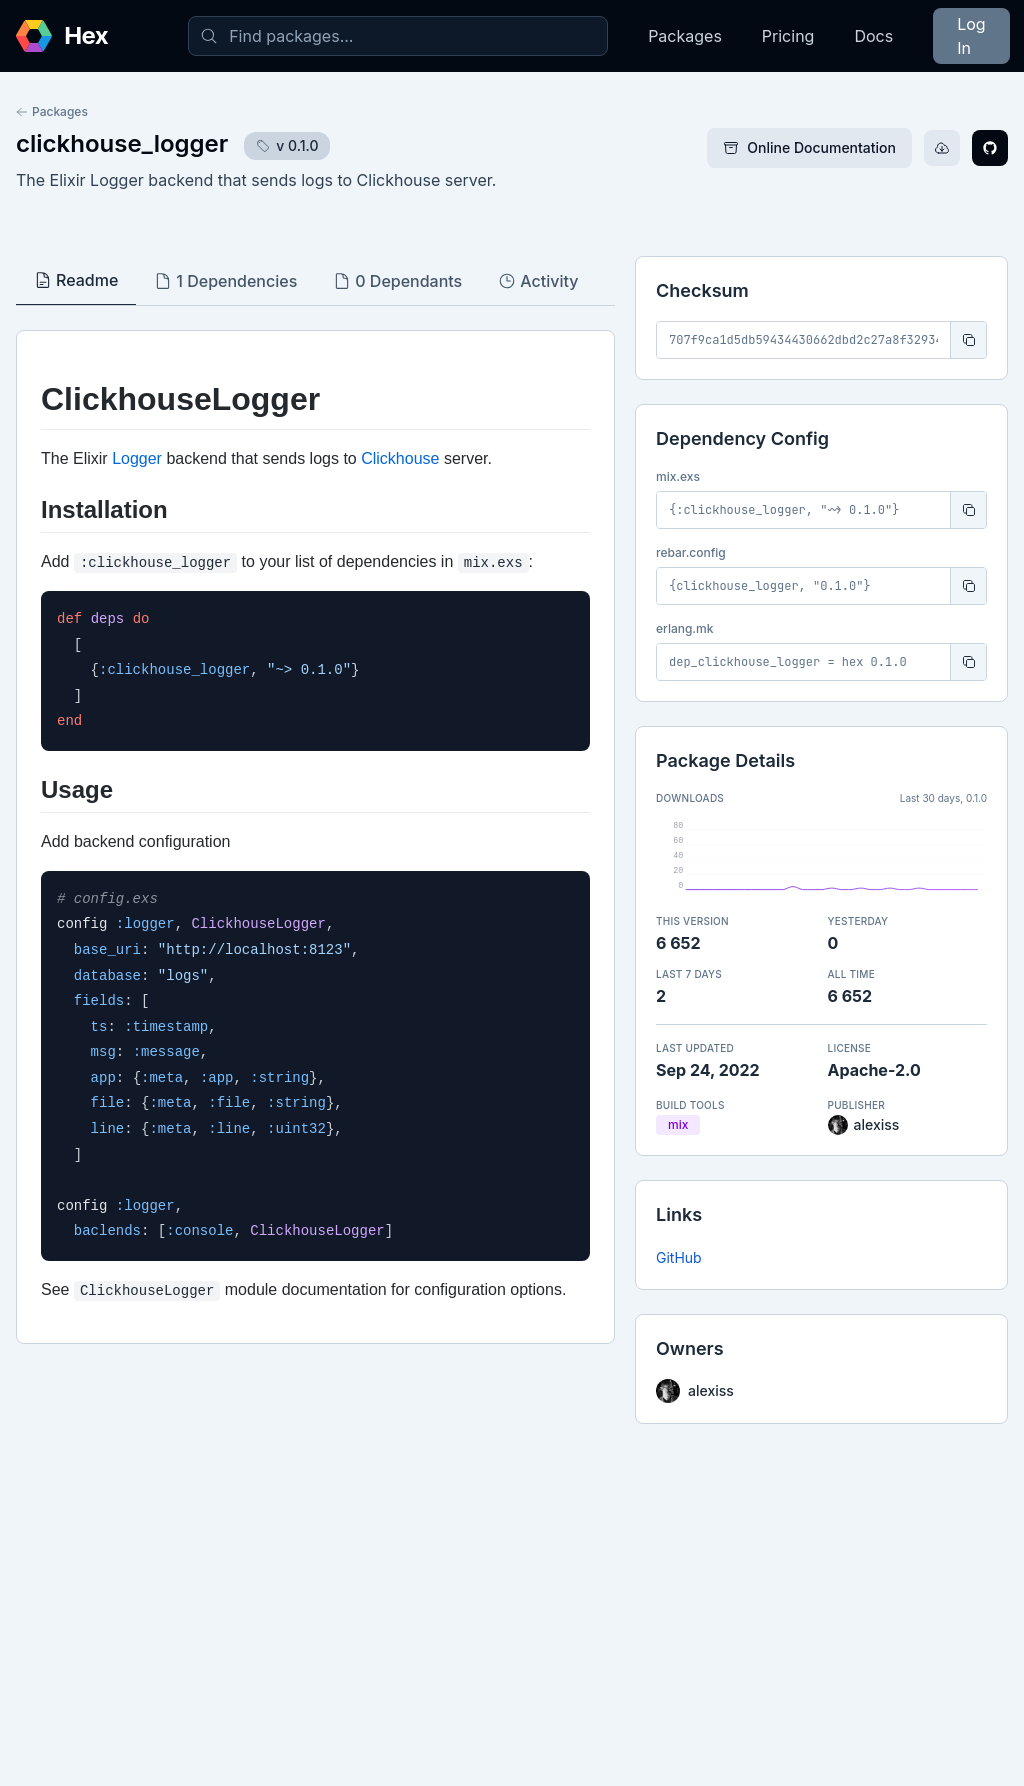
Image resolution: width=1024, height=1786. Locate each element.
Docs (873, 36)
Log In (971, 36)
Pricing (788, 36)
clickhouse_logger (122, 143)
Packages (685, 36)
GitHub (679, 1257)
